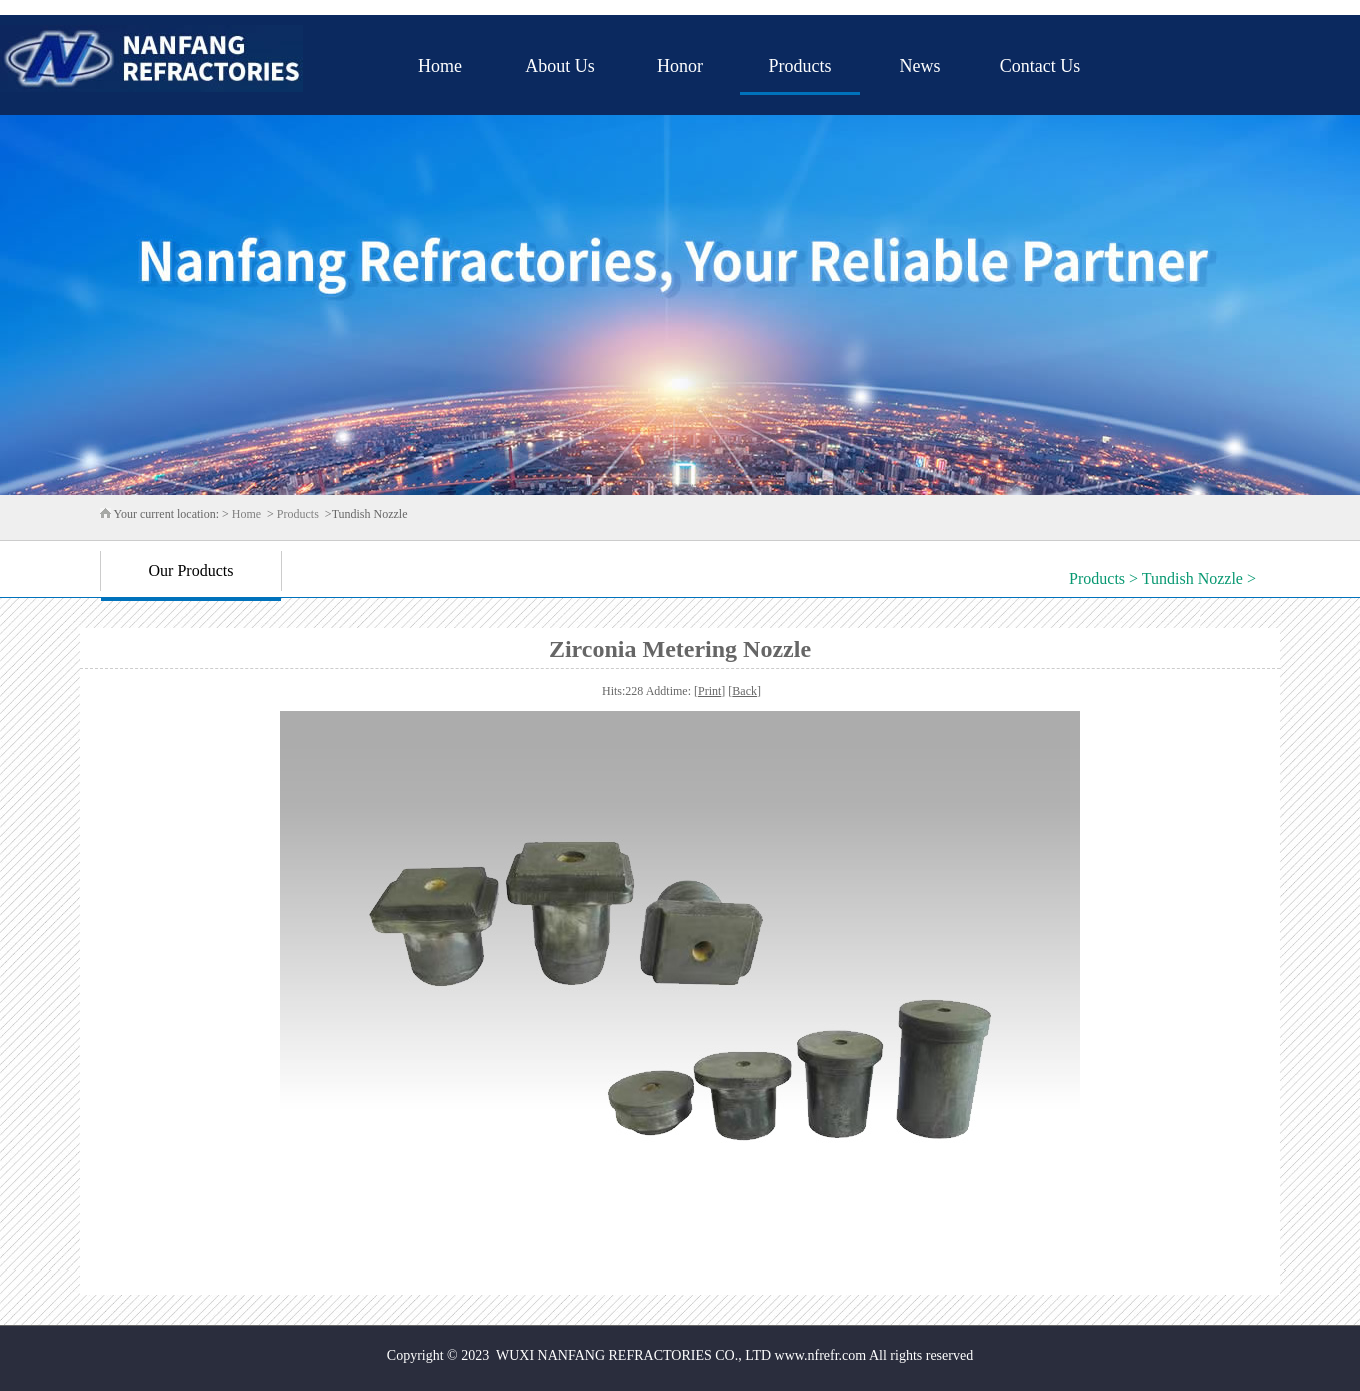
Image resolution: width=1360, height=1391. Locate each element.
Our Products (191, 570)
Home (440, 66)
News (920, 66)
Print (709, 691)
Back (744, 691)
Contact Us (1040, 66)
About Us (560, 66)
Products (800, 66)
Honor (680, 66)
